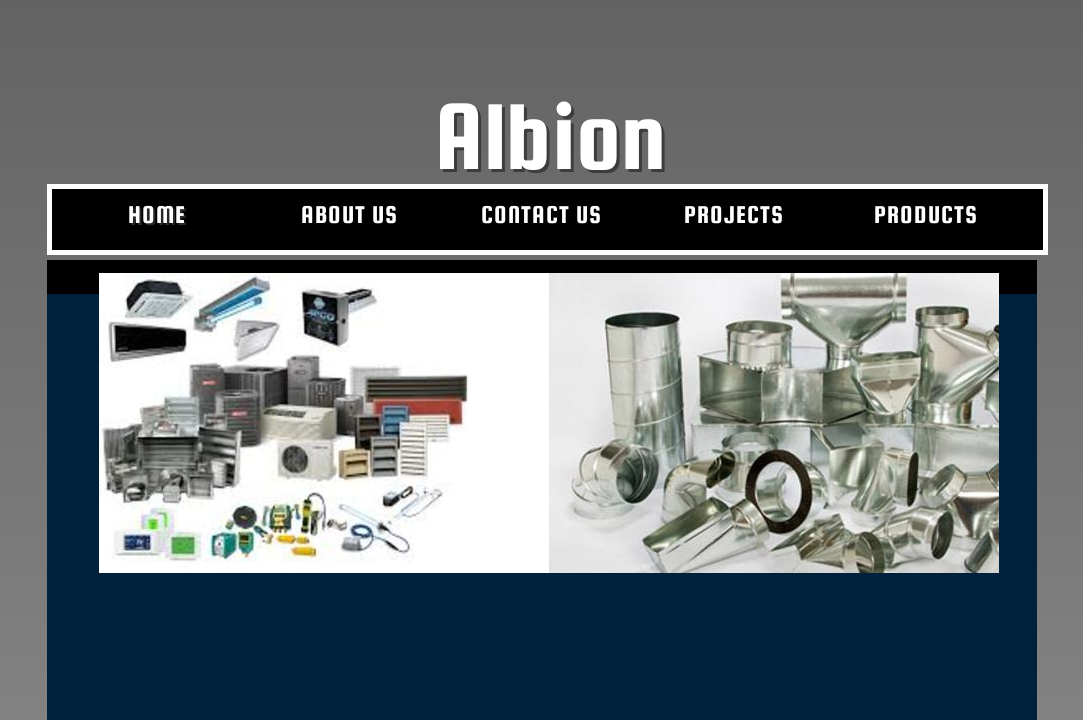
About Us (349, 214)
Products (926, 214)
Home (157, 214)
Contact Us (541, 214)
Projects (734, 214)
